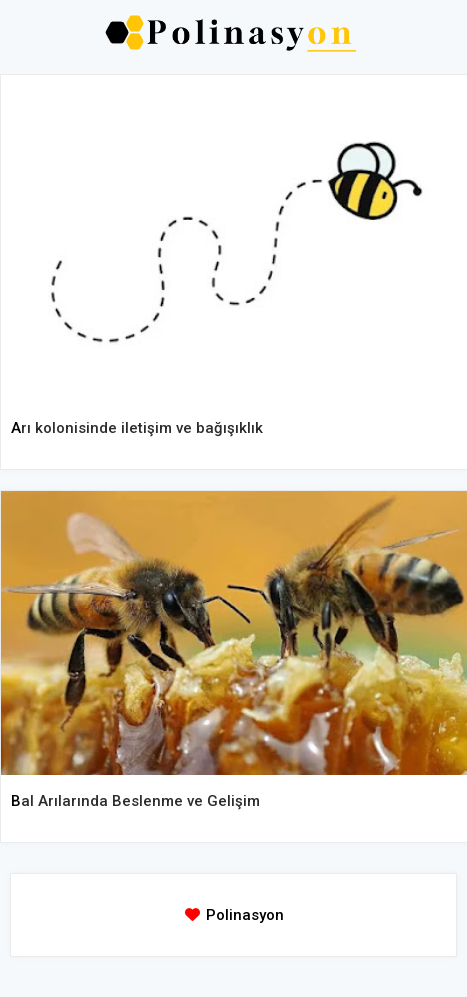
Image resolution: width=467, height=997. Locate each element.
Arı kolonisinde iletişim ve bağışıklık (137, 428)
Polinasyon (245, 915)
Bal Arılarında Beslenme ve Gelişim (135, 801)
